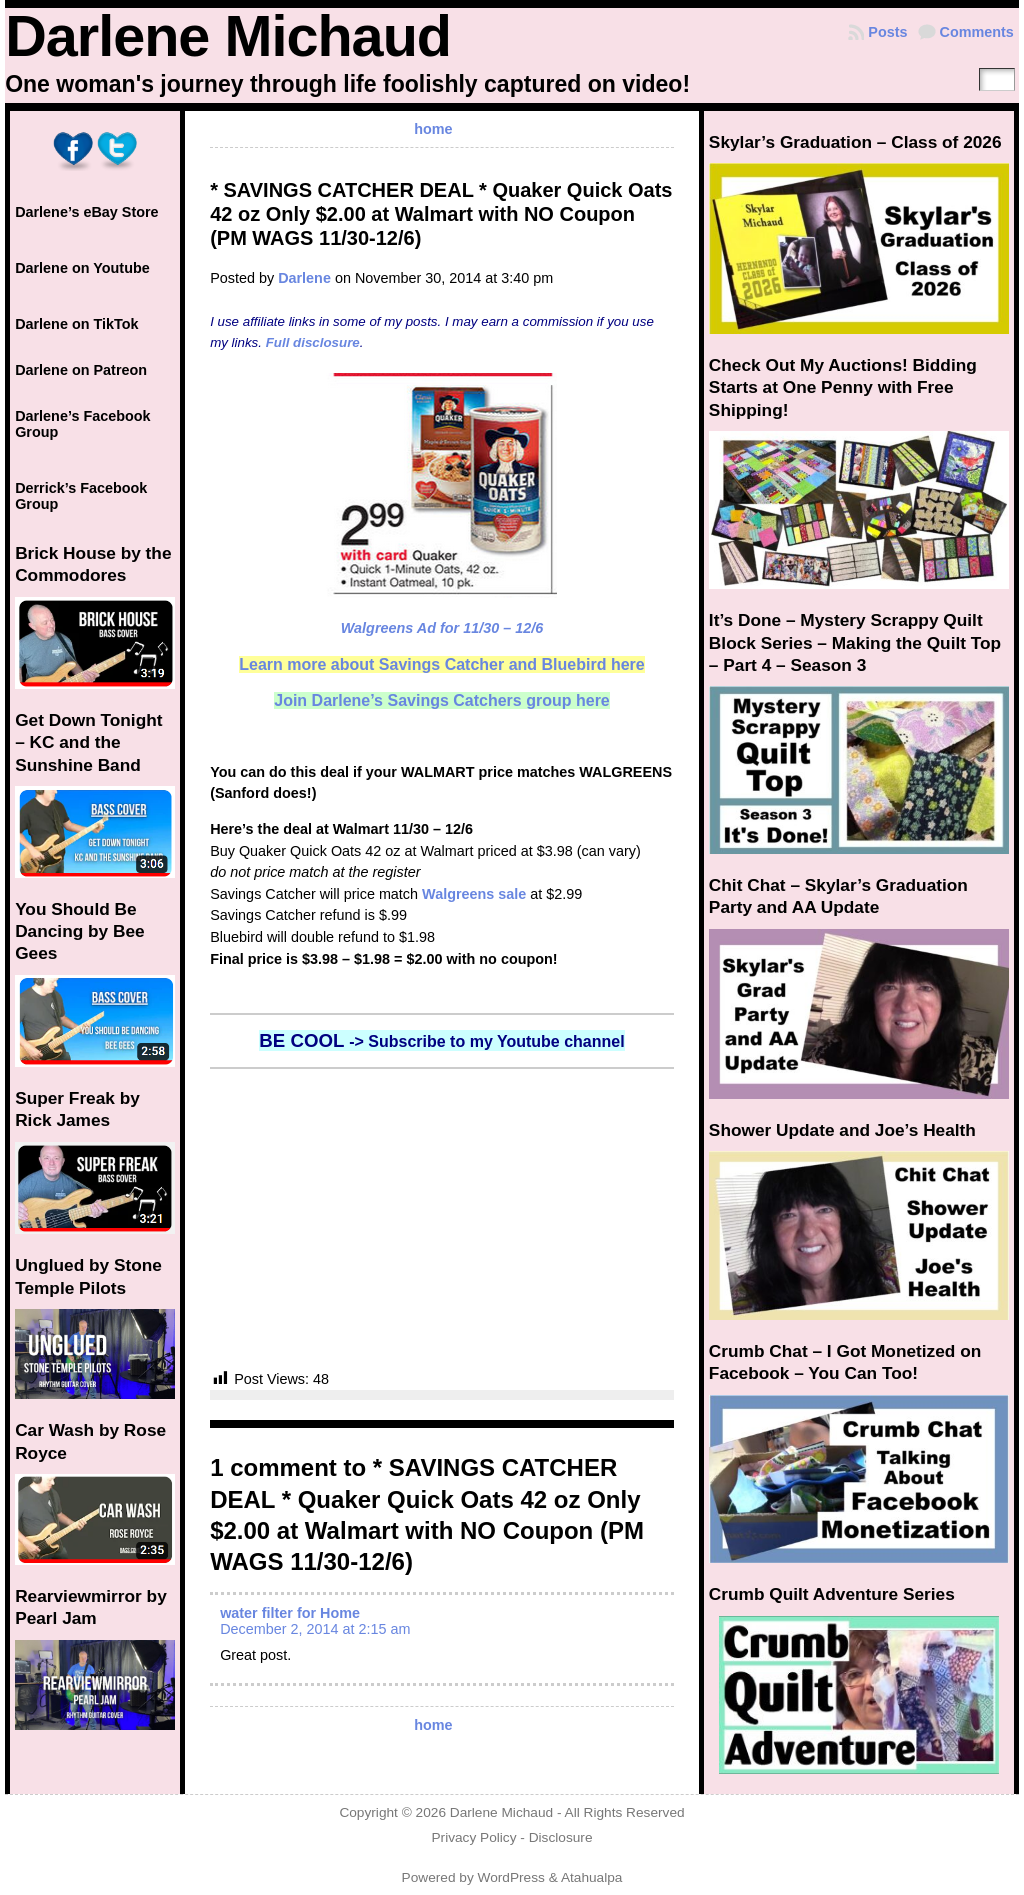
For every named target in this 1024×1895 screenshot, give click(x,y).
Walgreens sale (474, 894)
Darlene (304, 278)
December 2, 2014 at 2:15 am (315, 1629)
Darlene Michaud (228, 36)
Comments (977, 32)
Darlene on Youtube (82, 268)
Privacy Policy (473, 1837)
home (433, 129)
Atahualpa (592, 1877)
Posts (887, 32)
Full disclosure (313, 342)
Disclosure (561, 1837)
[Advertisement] (442, 1219)
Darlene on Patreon (81, 370)
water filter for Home (290, 1613)
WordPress (511, 1877)
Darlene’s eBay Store (86, 212)
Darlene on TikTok (76, 324)
